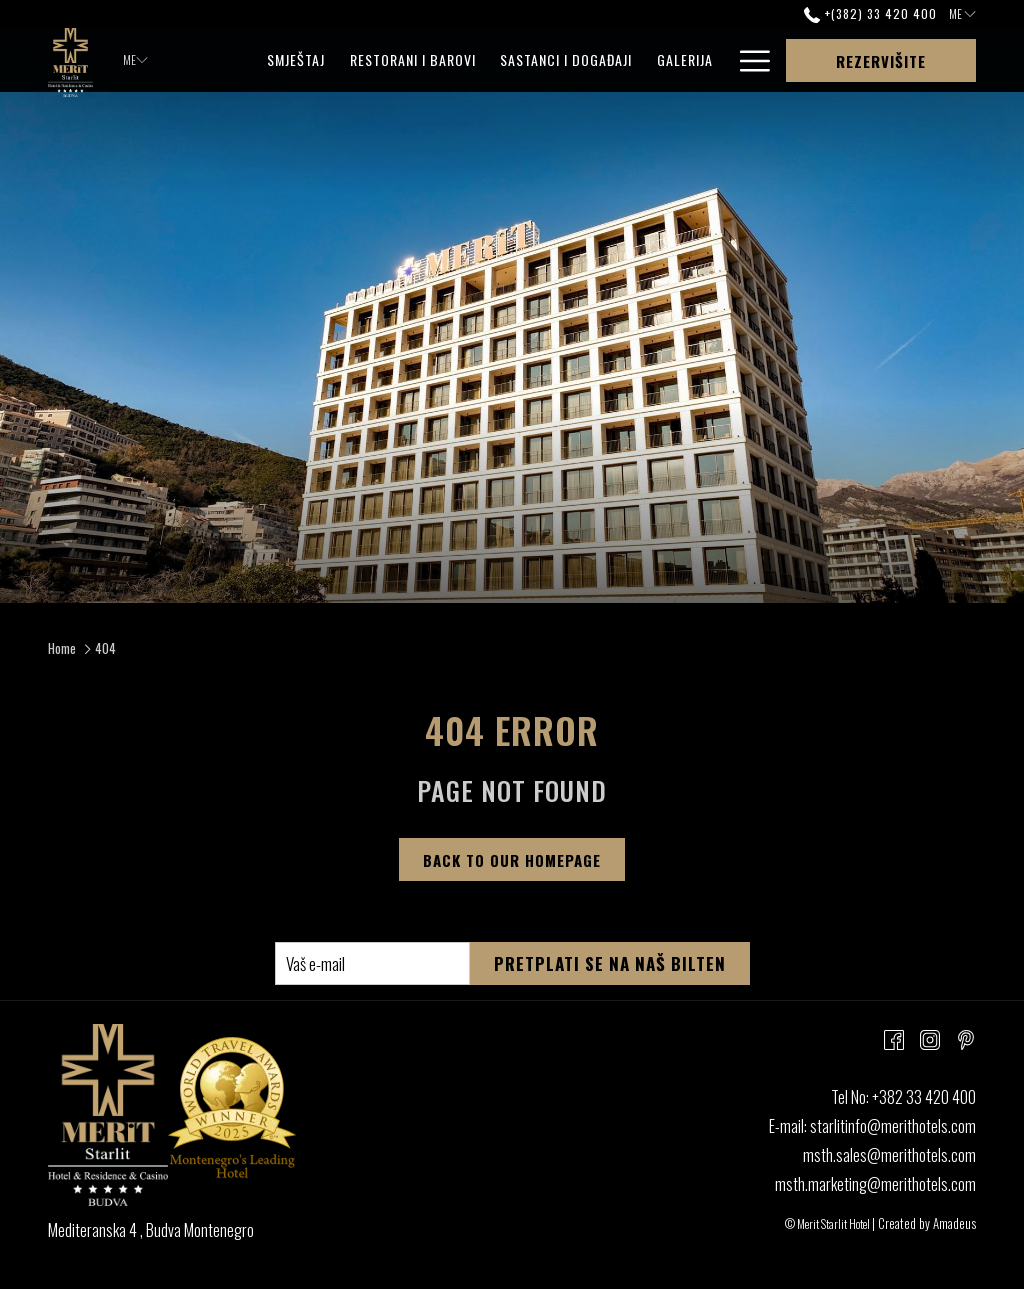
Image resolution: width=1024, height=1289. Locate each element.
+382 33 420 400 (924, 1097)
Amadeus (954, 1223)
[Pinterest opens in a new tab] (966, 1037)
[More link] (747, 60)
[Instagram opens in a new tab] (930, 1037)
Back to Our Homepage (512, 860)
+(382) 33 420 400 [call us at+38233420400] (870, 13)
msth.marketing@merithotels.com (875, 1184)
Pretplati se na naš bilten (610, 963)
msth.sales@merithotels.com (889, 1155)
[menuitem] (296, 60)
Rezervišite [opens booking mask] (881, 61)
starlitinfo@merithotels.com (893, 1126)
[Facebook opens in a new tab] (894, 1037)
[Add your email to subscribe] (372, 963)
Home (62, 648)
